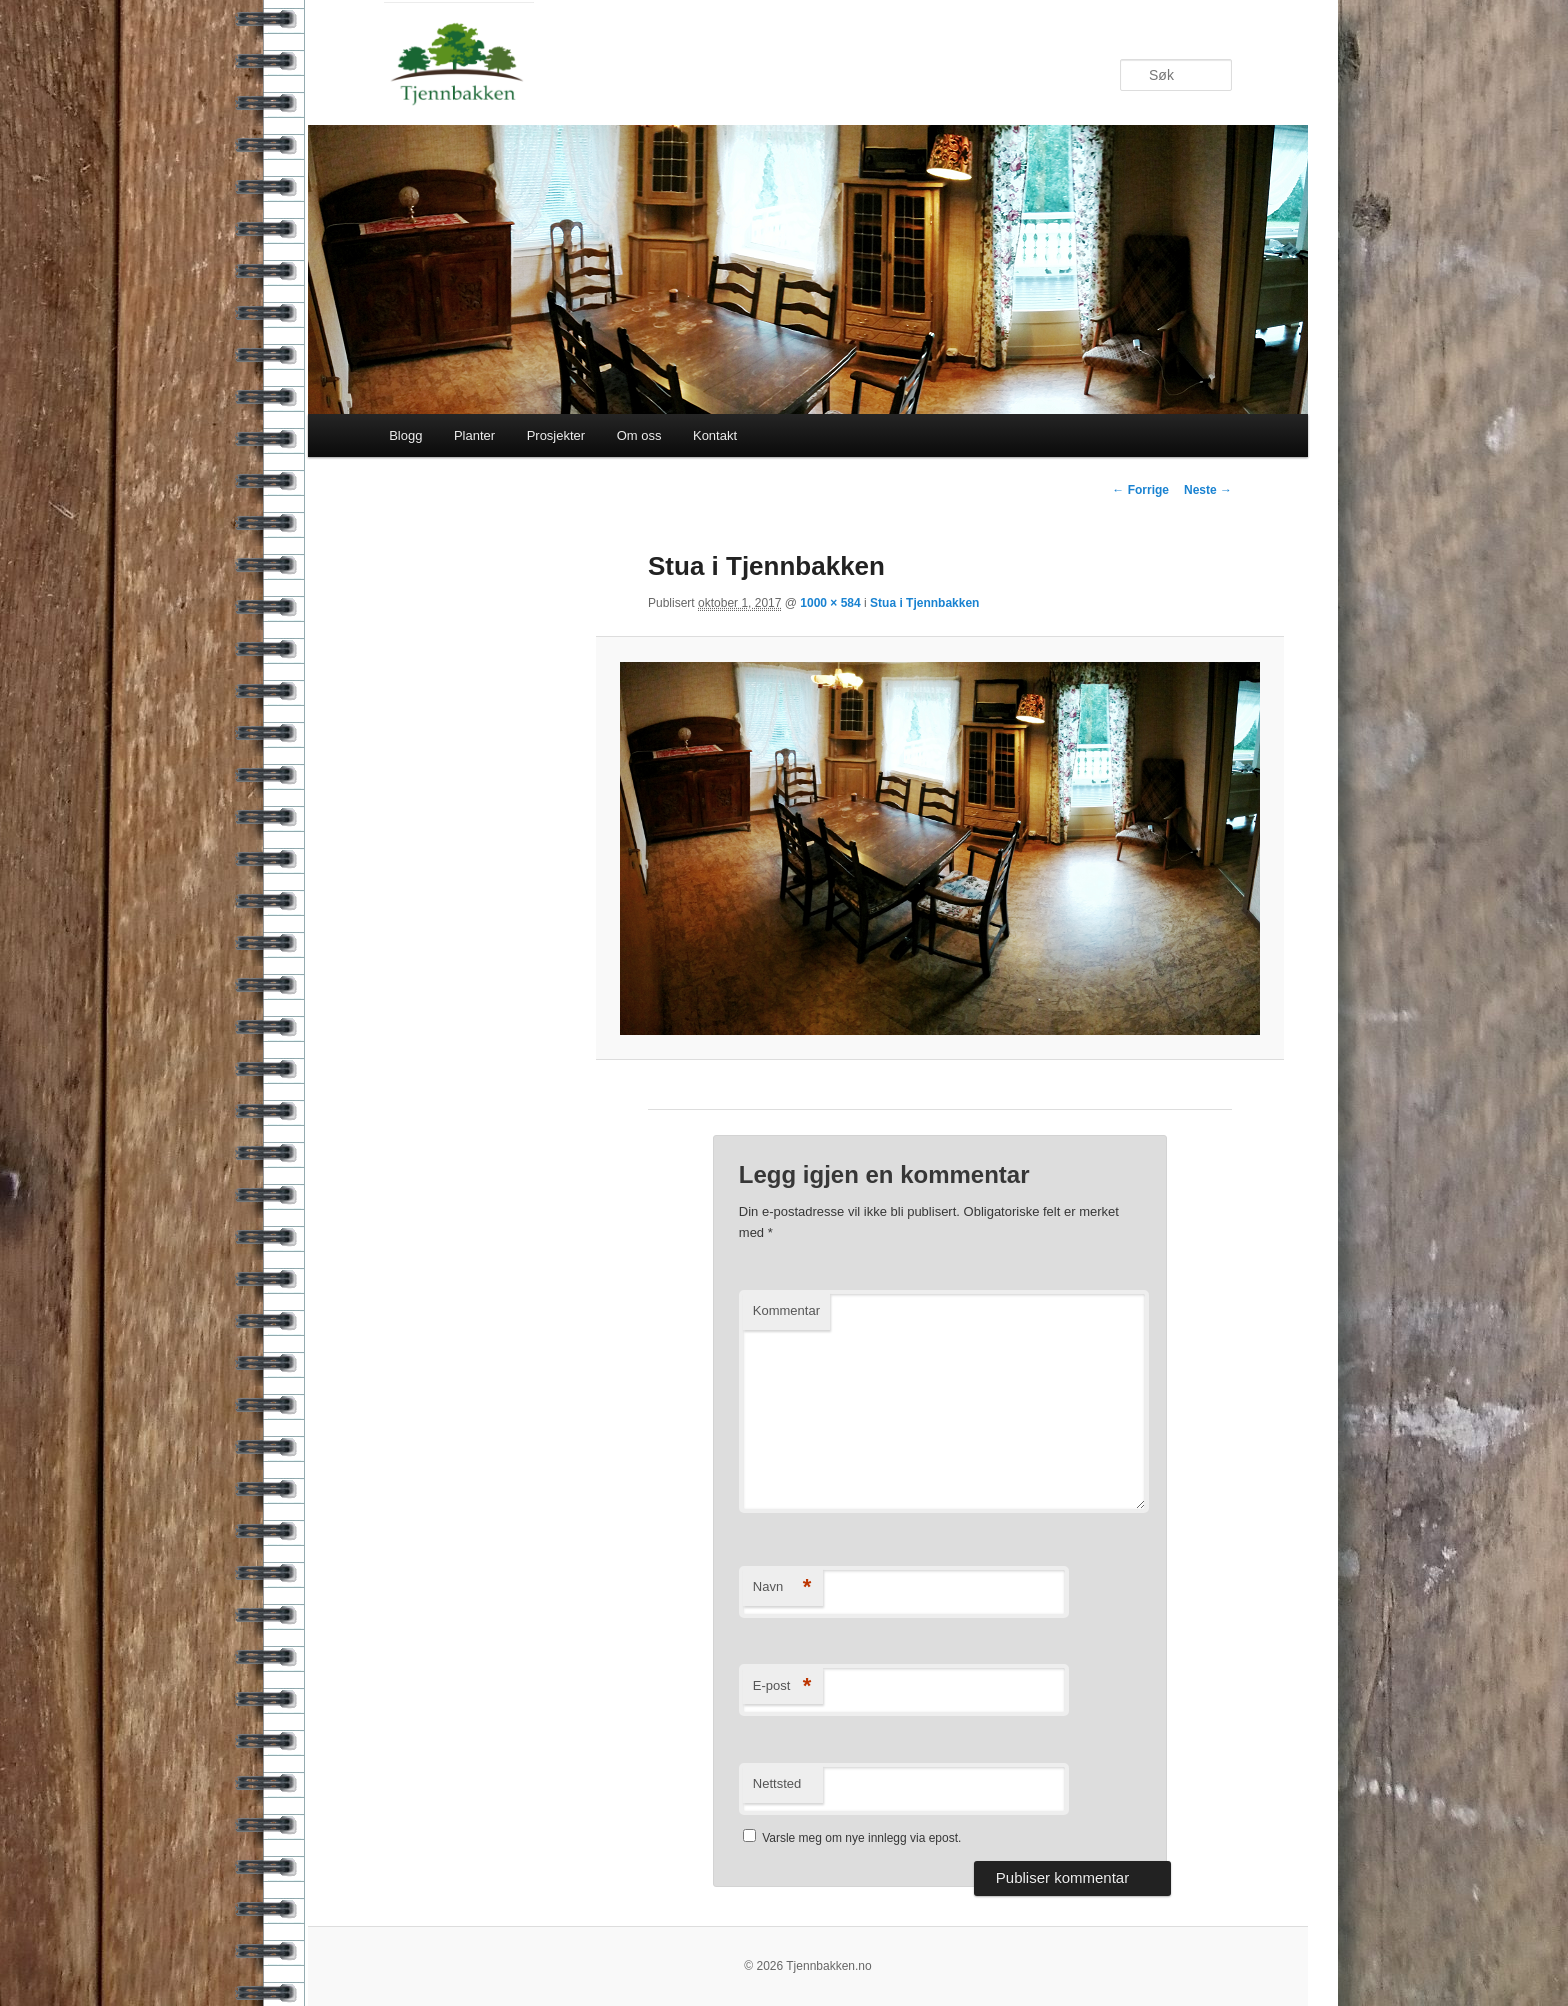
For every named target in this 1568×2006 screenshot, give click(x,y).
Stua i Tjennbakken (924, 603)
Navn (782, 1587)
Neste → (1208, 490)
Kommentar (786, 1310)
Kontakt (715, 435)
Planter (474, 435)
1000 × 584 (830, 603)
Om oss (639, 435)
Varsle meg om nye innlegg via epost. (861, 1838)
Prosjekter (556, 435)
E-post (782, 1686)
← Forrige (1140, 490)
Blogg (405, 435)
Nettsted (777, 1783)
